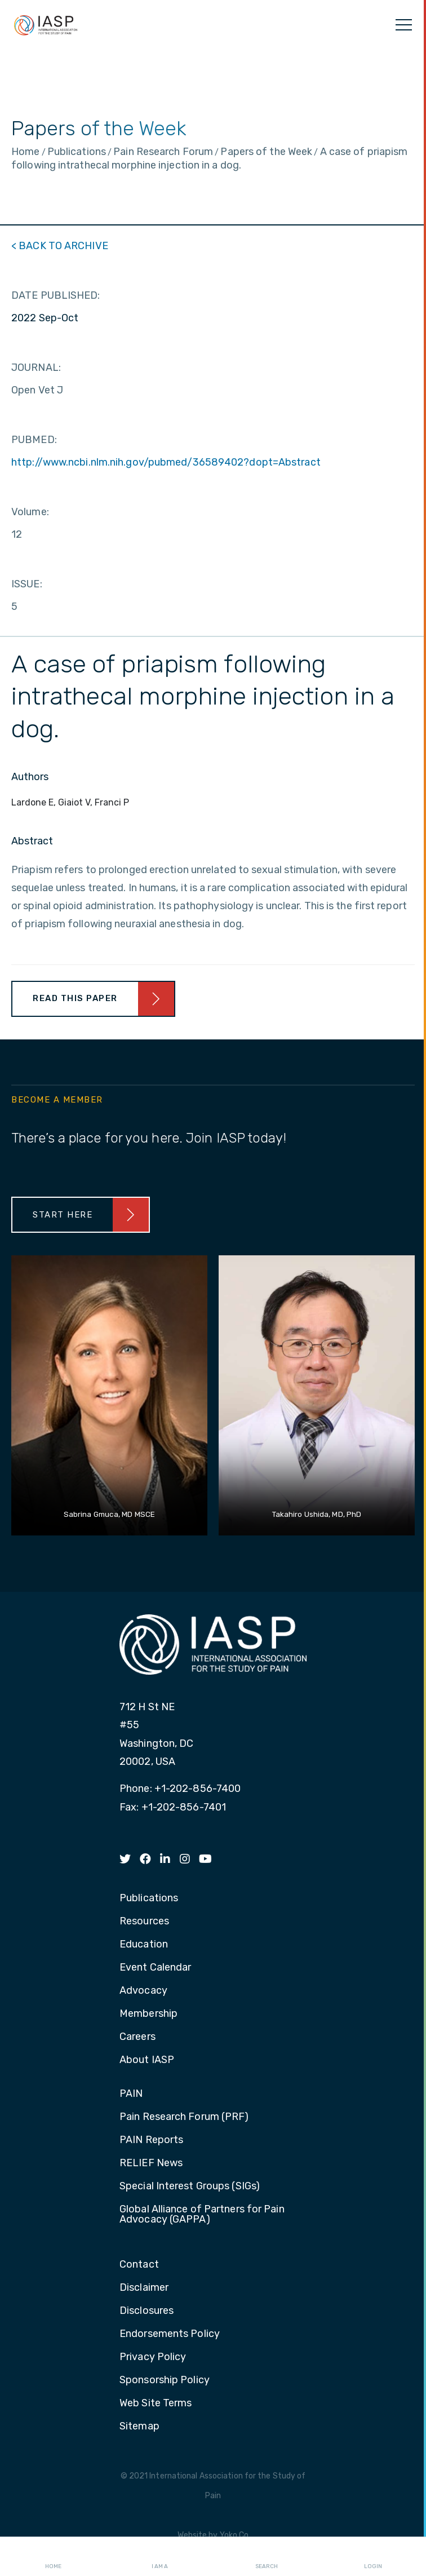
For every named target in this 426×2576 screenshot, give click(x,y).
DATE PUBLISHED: (55, 295)
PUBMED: (34, 439)
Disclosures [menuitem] (146, 2311)
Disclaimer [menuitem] (143, 2288)
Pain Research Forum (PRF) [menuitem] (184, 2117)
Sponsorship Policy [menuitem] (164, 2380)
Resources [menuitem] (144, 1921)
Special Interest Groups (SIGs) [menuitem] (189, 2186)
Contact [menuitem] (139, 2264)
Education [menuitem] (143, 1944)
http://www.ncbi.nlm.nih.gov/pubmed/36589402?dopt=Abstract (166, 462)
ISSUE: (26, 584)
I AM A (160, 2557)
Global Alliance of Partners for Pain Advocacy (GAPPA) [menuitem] (202, 2214)
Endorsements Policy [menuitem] (169, 2334)
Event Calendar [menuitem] (155, 1967)
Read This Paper (75, 998)
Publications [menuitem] (148, 1898)
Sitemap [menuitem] (139, 2426)
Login (373, 2557)
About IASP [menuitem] (146, 2060)
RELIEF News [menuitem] (151, 2163)
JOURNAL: (36, 367)
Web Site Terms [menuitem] (155, 2403)
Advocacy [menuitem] (143, 1991)
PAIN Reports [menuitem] (151, 2140)
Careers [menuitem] (137, 2037)
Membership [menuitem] (148, 2014)
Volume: (30, 512)
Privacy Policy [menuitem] (152, 2357)
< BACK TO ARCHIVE (59, 246)
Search (266, 2557)
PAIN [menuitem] (131, 2094)
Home (53, 2557)
